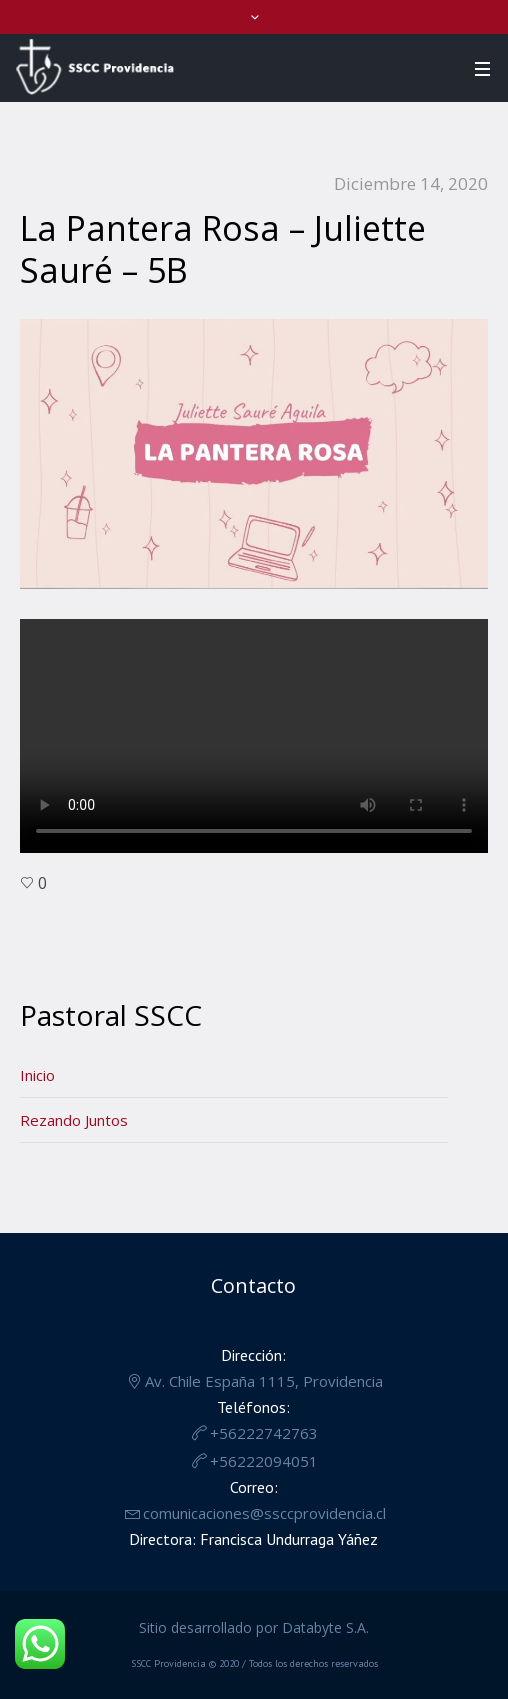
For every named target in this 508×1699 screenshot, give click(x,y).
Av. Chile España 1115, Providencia (264, 1381)
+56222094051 (264, 1461)
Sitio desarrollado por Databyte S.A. (254, 1627)
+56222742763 (264, 1433)
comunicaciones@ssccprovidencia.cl (264, 1513)
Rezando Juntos (74, 1120)
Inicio (37, 1075)
